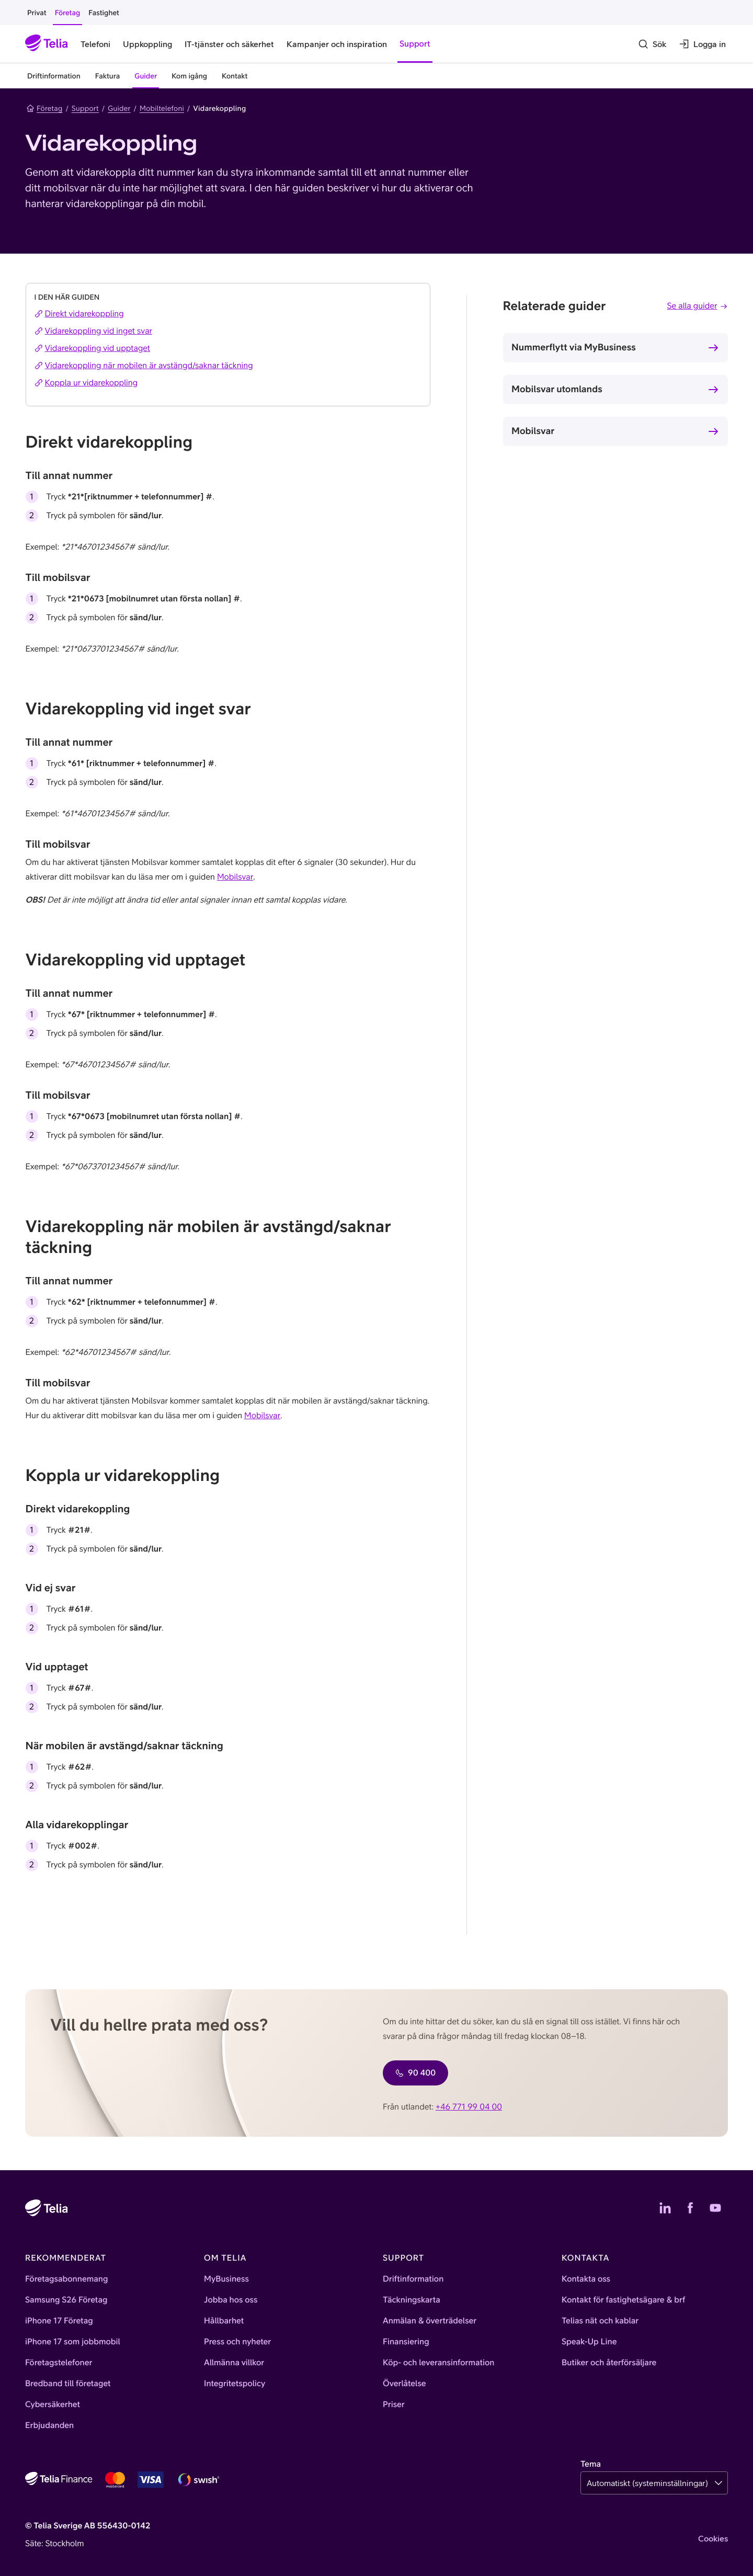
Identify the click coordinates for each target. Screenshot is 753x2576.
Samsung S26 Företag (66, 2300)
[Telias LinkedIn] (665, 2207)
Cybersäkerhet (52, 2404)
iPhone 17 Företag (59, 2321)
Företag (44, 108)
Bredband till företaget (68, 2383)
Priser (394, 2404)
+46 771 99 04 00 (469, 2107)
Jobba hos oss (230, 2300)
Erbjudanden (49, 2425)
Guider (119, 108)
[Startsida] (46, 44)
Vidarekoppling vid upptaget (93, 348)
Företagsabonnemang (66, 2279)
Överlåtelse (404, 2383)
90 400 (415, 2073)
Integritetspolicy (234, 2383)
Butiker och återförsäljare (609, 2362)
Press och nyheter (237, 2341)
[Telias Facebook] (690, 2207)
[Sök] (652, 44)
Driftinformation (413, 2279)
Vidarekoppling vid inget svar (94, 331)
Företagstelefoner (58, 2362)
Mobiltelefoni (162, 108)
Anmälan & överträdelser (429, 2321)
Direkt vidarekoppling (79, 313)
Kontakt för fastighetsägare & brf (623, 2300)
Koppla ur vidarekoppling (86, 382)
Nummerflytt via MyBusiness (573, 346)
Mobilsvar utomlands (556, 388)
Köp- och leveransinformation (439, 2362)
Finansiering (406, 2341)
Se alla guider (697, 306)
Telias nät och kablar (600, 2321)
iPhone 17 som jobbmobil (72, 2341)
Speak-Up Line (589, 2341)
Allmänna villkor (234, 2362)
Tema (590, 2464)
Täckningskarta (411, 2300)
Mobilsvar (532, 430)
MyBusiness (226, 2279)
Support (85, 108)
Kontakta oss (586, 2279)
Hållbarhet (224, 2321)
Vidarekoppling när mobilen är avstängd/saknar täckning (144, 365)
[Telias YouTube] (715, 2207)
